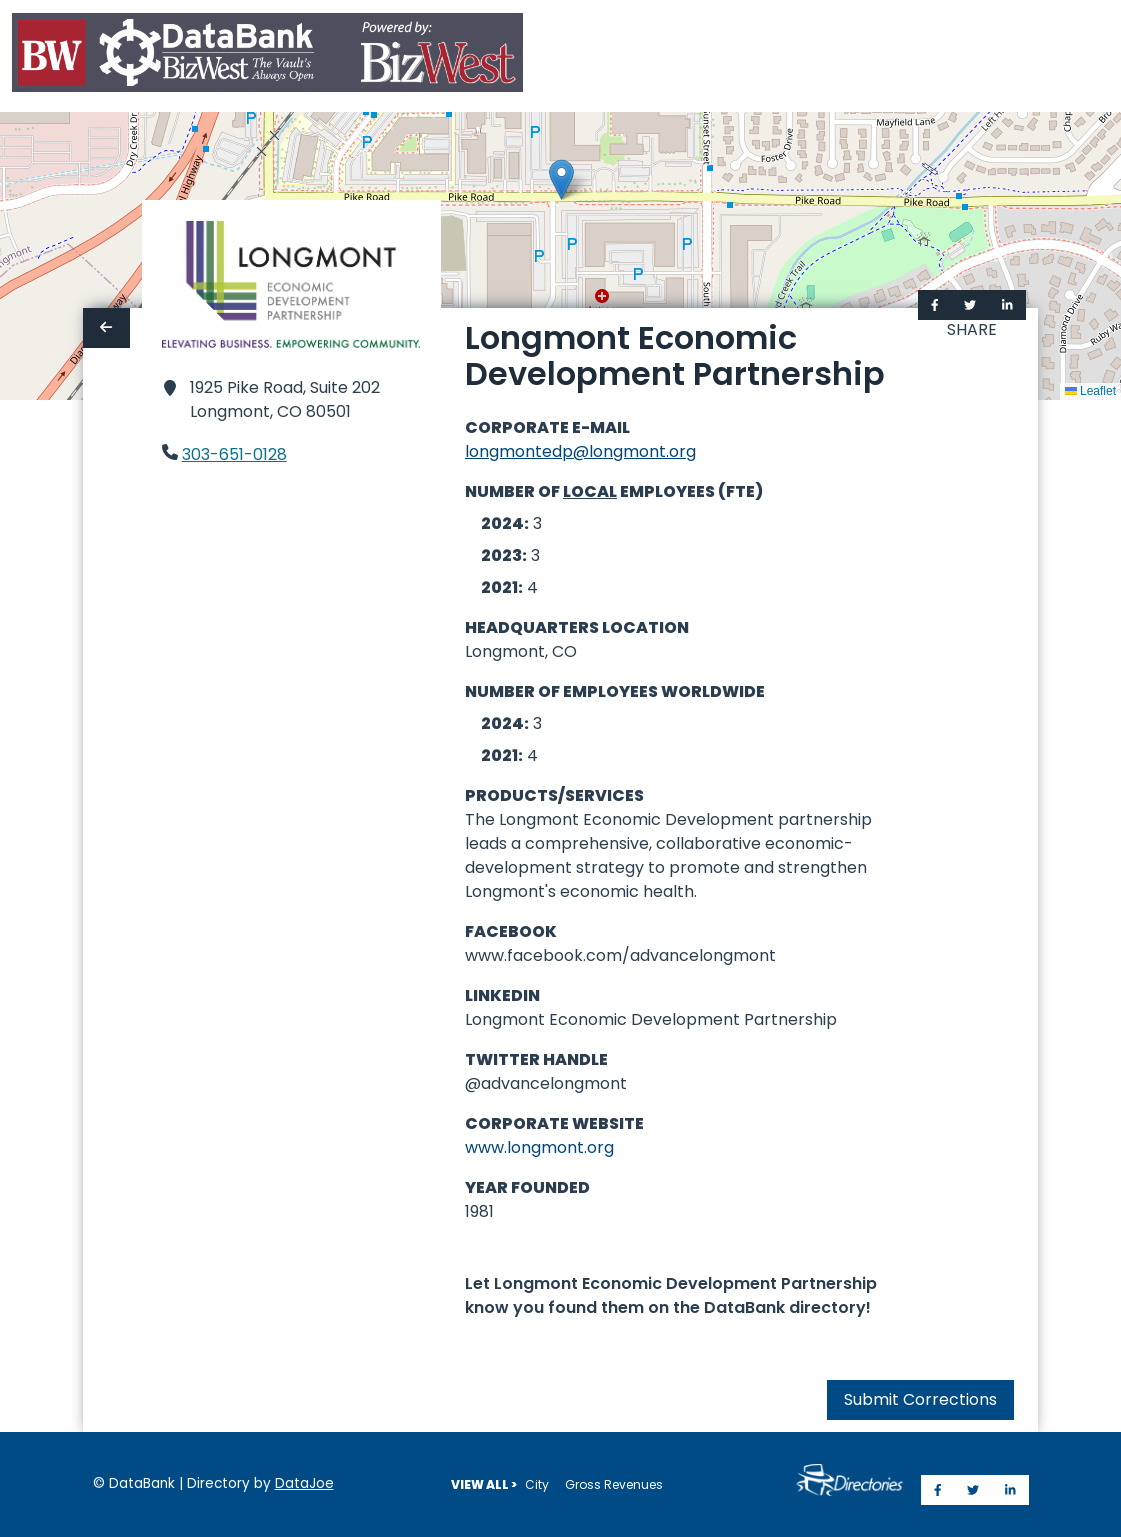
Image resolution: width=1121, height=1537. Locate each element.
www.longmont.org (539, 1147)
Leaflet (1090, 391)
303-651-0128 (234, 454)
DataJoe (304, 1483)
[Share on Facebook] (935, 305)
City (537, 1484)
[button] (561, 179)
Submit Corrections (920, 1399)
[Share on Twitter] (970, 305)
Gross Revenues (614, 1484)
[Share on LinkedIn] (1007, 305)
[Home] (267, 56)
